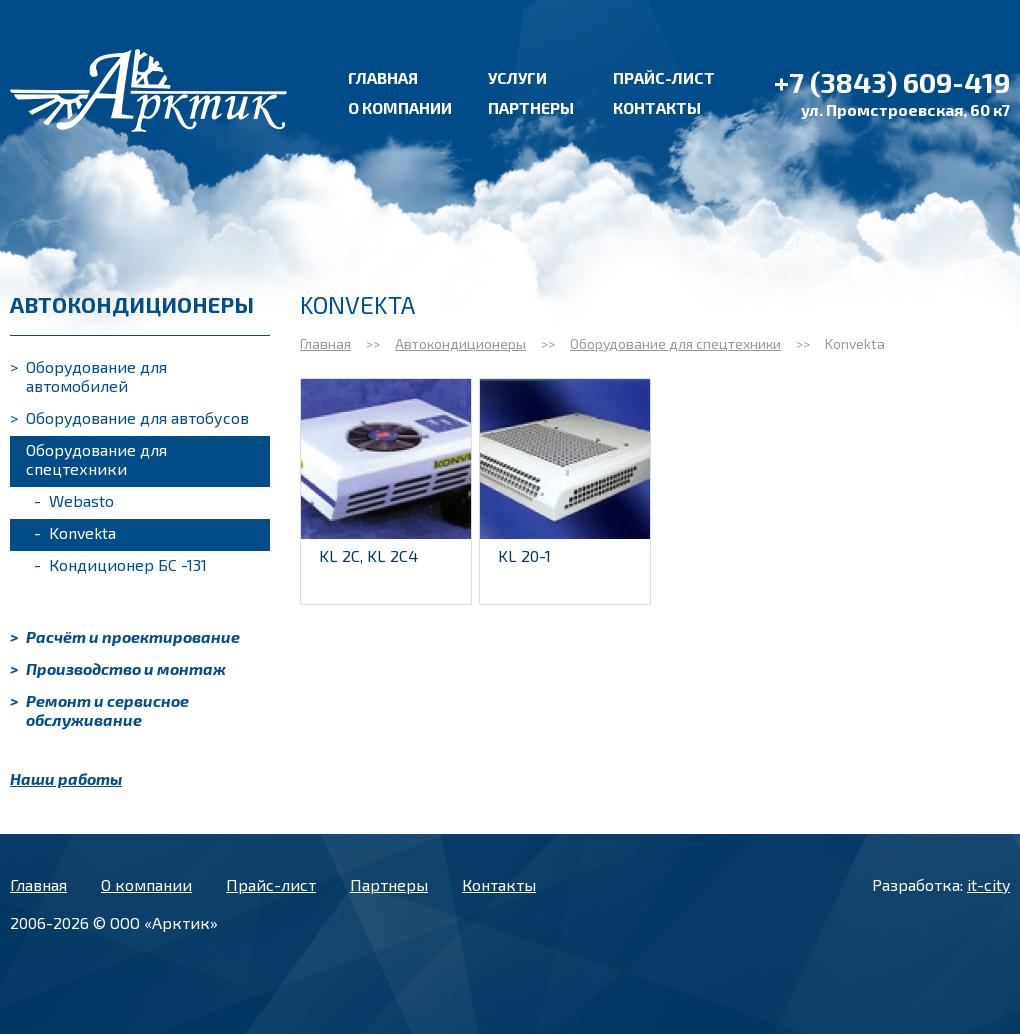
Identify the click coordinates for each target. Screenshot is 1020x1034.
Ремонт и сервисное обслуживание (99, 710)
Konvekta (75, 532)
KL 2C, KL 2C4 (368, 555)
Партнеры (531, 107)
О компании (400, 107)
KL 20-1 (524, 555)
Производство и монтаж (118, 668)
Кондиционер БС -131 (120, 564)
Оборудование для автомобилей (88, 376)
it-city (988, 884)
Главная (383, 77)
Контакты (657, 107)
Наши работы (66, 778)
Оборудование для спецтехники (88, 459)
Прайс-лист (664, 77)
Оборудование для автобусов (129, 417)
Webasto (74, 500)
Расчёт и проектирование (125, 636)
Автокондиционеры (460, 343)
